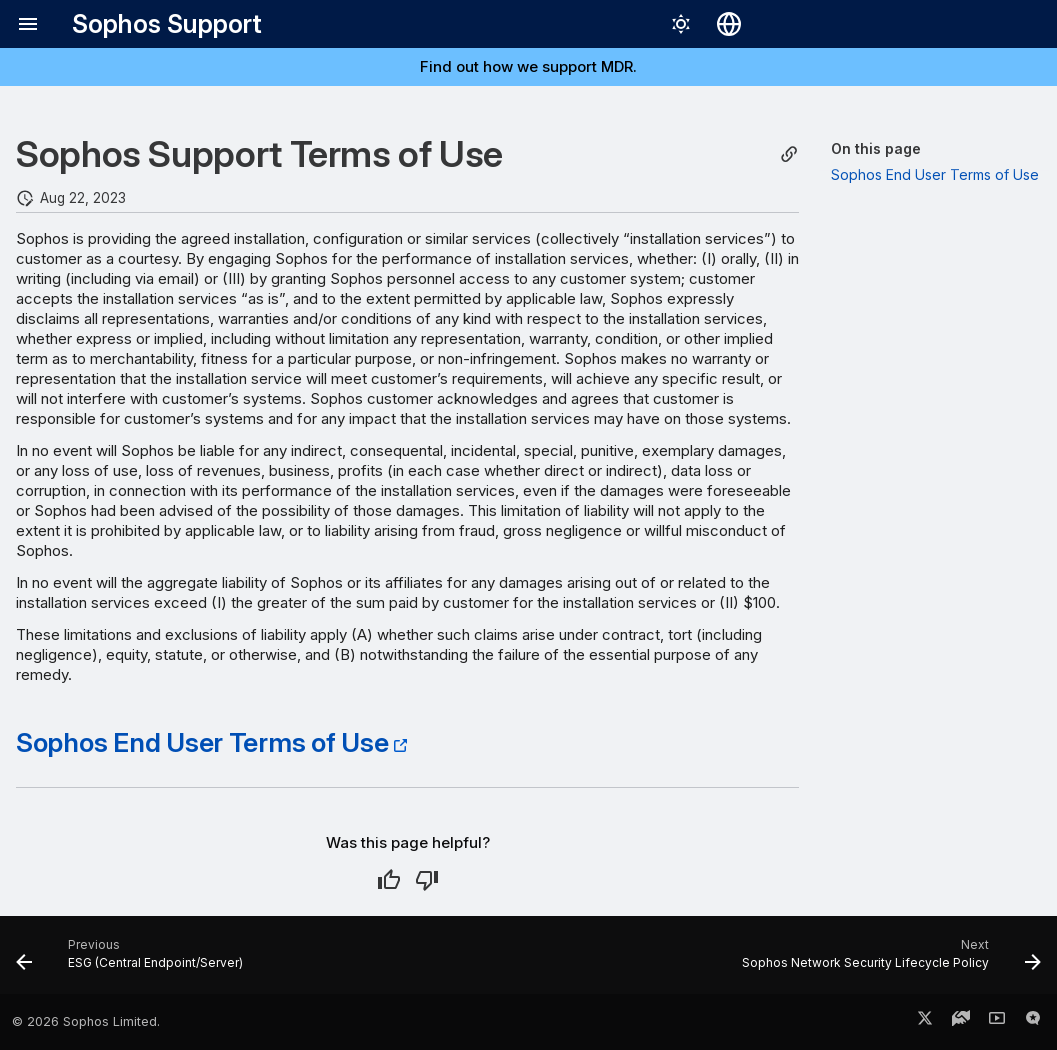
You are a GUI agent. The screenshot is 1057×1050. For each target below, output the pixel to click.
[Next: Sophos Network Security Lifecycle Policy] (887, 961)
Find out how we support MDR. (528, 66)
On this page (876, 148)
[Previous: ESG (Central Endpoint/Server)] (134, 961)
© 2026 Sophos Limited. (86, 1021)
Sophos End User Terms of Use (202, 742)
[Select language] (729, 24)
